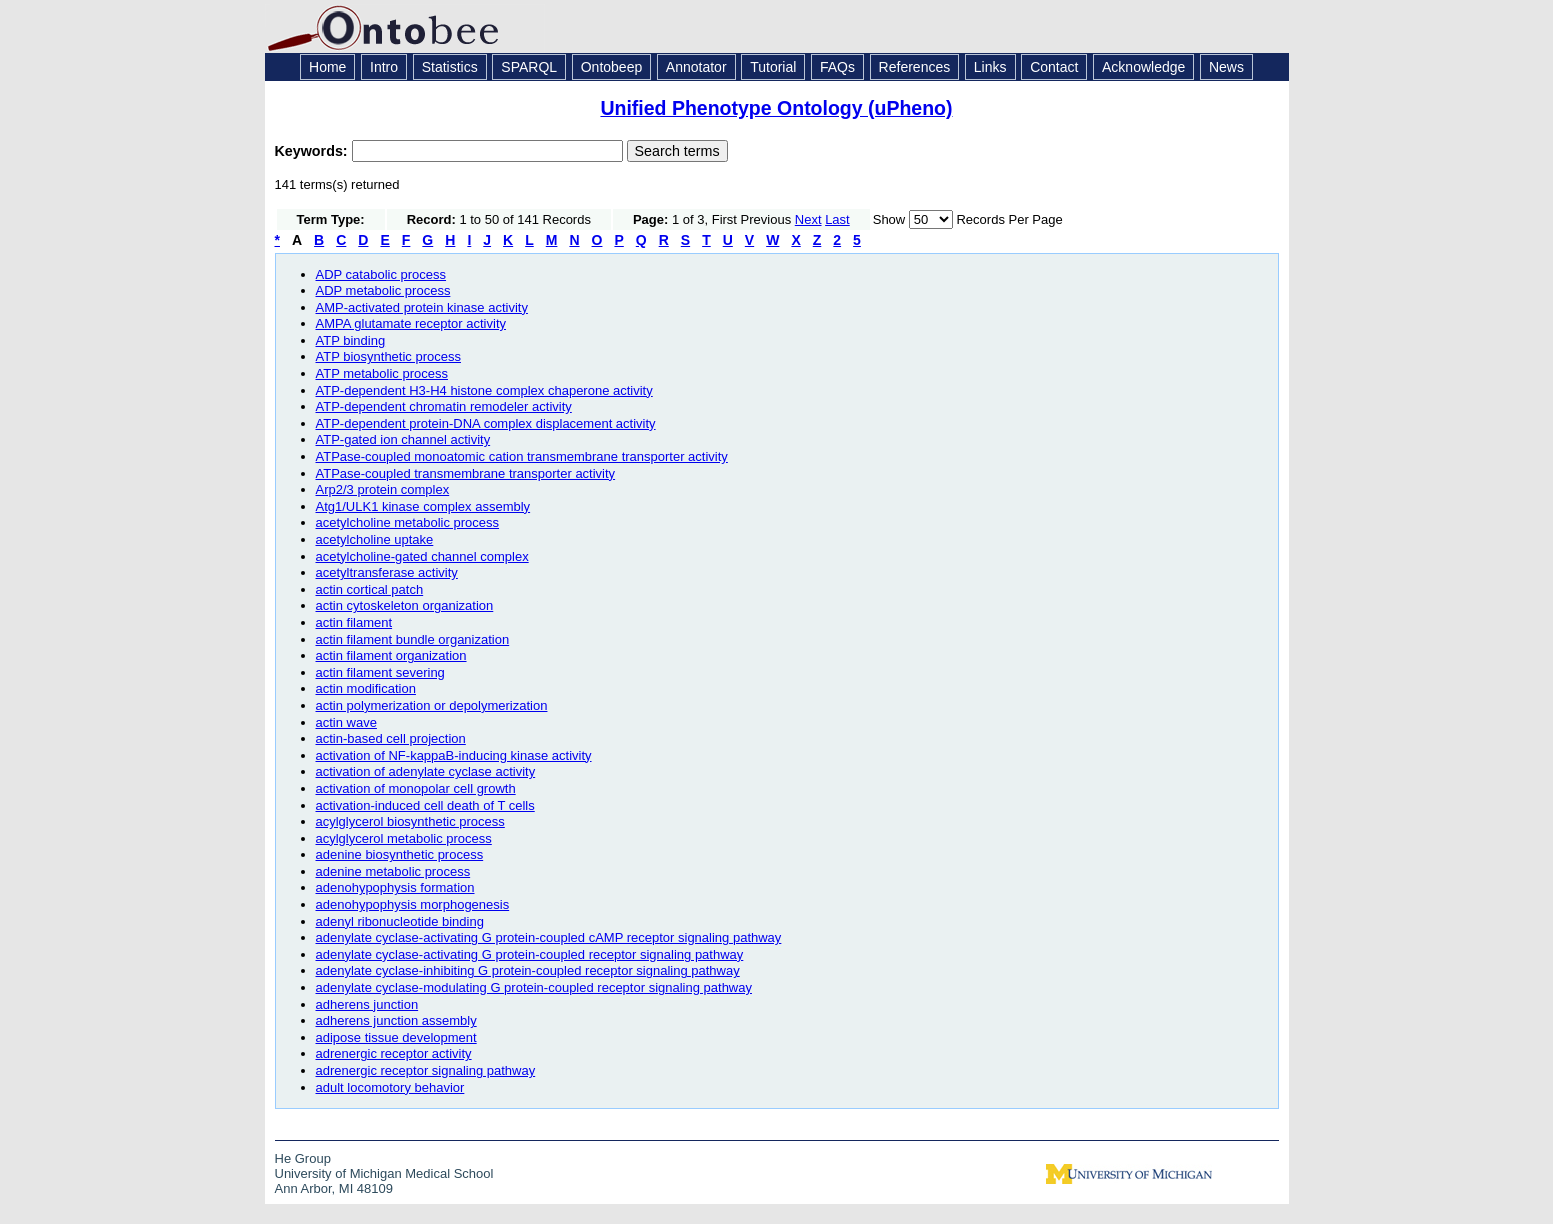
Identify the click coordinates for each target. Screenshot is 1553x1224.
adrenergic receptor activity (394, 1053)
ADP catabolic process (381, 274)
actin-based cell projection (391, 738)
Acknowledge (1143, 67)
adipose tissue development (396, 1037)
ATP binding (351, 340)
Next (808, 219)
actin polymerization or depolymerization (432, 705)
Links (990, 67)
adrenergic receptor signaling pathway (426, 1070)
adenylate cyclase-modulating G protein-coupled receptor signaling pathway (534, 987)
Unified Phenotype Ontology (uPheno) (776, 108)
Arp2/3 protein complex (383, 489)
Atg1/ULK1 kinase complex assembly (423, 506)
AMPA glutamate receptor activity (411, 323)
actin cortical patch (370, 589)
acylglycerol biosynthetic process (410, 821)
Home (327, 67)
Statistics (450, 67)
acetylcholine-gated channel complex (422, 556)
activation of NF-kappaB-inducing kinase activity (454, 755)
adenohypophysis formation (395, 887)
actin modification (366, 688)
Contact (1054, 67)
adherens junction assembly (396, 1020)
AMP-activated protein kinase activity (422, 307)
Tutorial (773, 67)
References (915, 67)
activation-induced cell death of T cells (425, 805)
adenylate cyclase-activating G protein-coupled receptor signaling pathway (530, 954)
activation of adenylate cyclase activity (426, 771)
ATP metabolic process (382, 373)
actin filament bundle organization (413, 639)
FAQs (837, 67)
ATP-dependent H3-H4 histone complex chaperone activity (484, 390)
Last (837, 219)
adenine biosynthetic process (400, 854)
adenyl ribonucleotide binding (400, 921)
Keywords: (313, 151)
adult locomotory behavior (390, 1087)
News (1226, 67)
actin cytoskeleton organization (405, 605)
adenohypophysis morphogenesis (413, 904)
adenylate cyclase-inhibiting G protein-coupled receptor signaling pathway (528, 970)
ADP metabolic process (383, 290)
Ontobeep (612, 67)
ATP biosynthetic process (388, 356)
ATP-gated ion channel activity (403, 439)
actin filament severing (380, 672)
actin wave (346, 722)
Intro (384, 67)
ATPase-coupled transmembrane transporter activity (466, 473)
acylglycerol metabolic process (404, 838)
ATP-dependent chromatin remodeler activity (444, 406)
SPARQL (529, 67)
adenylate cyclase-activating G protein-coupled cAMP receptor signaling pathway (549, 937)
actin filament (354, 622)
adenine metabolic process (393, 871)
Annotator (696, 67)
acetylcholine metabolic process (408, 522)
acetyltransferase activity (387, 572)
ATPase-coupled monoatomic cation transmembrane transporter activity (522, 456)
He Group (303, 1158)
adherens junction (367, 1004)
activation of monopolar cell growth (416, 788)
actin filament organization (391, 655)
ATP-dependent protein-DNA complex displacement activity (486, 423)
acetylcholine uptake (375, 539)
